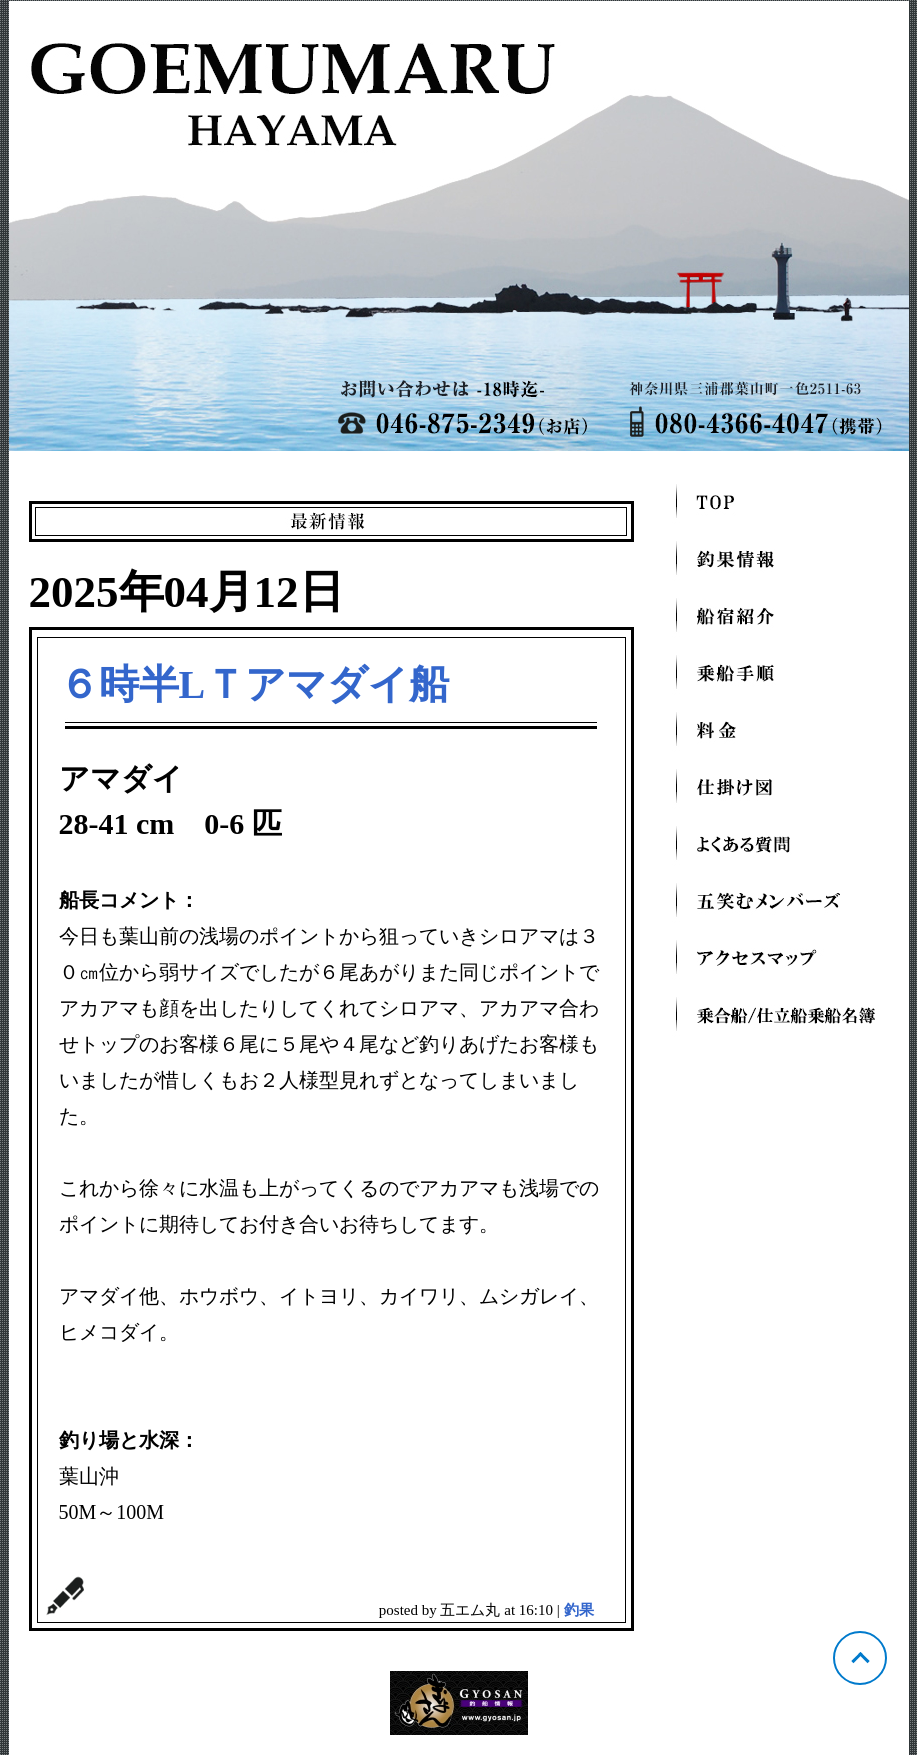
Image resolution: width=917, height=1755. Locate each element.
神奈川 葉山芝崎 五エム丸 (459, 226)
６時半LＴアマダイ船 (254, 684)
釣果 (579, 1610)
